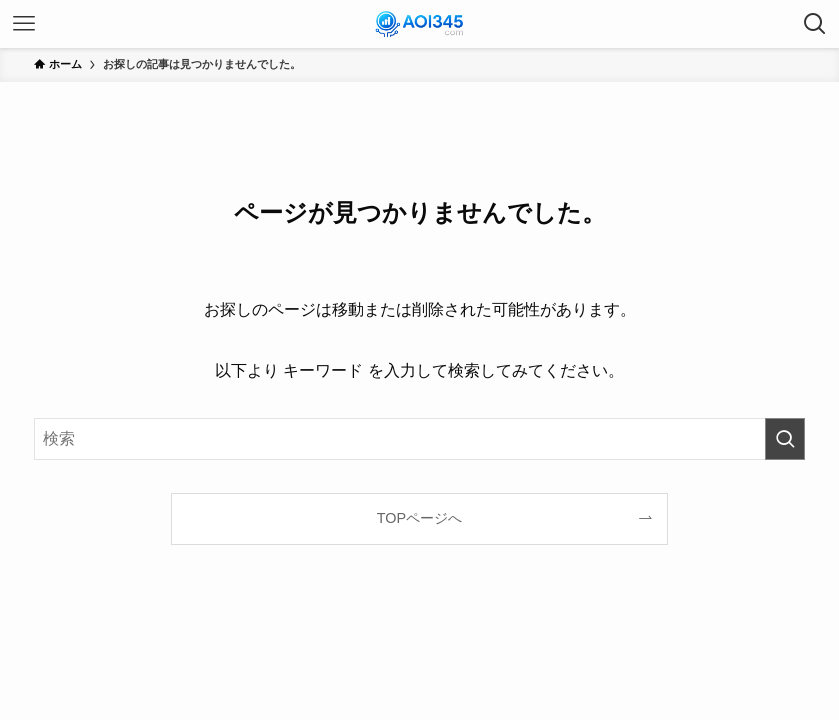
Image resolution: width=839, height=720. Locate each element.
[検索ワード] (420, 439)
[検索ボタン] (815, 24)
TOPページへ (419, 518)
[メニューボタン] (24, 24)
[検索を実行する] (785, 439)
